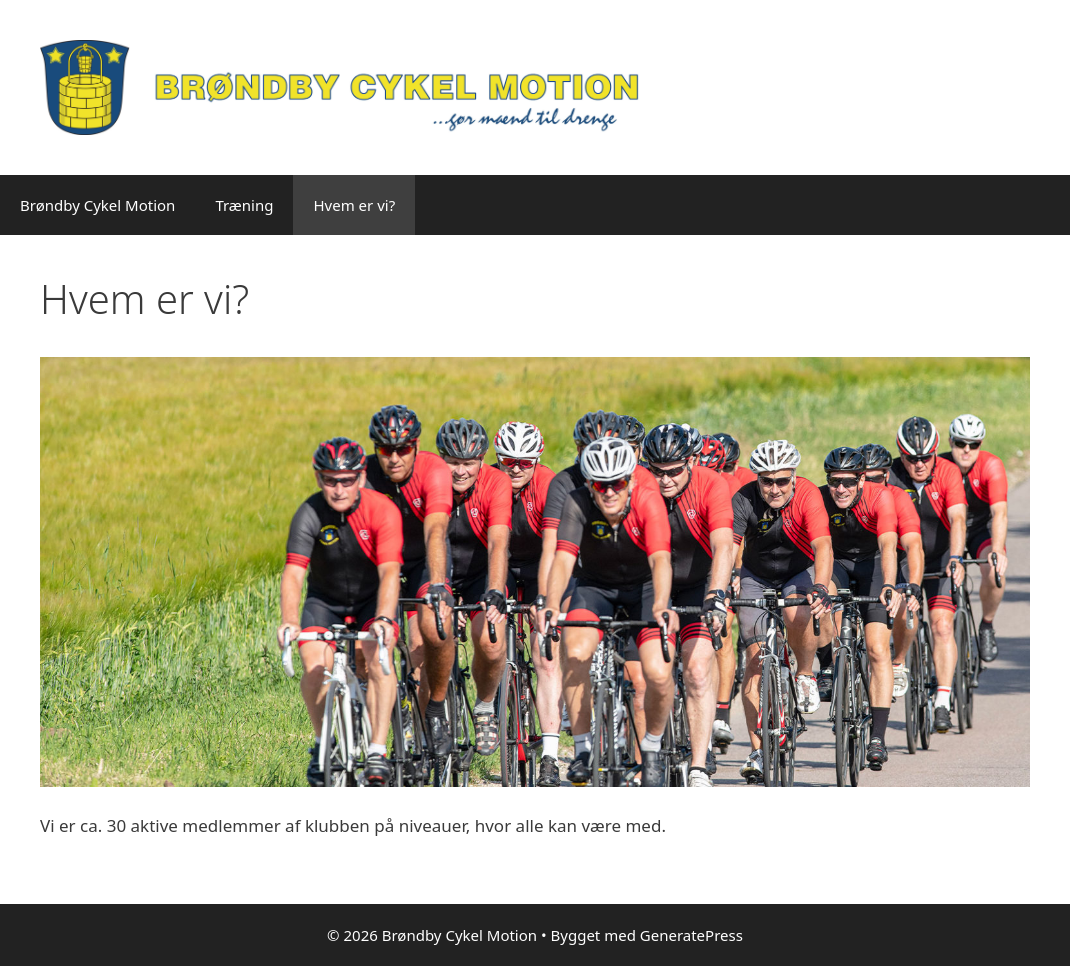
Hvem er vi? (354, 205)
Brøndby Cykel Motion (97, 205)
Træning (244, 205)
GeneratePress (691, 935)
